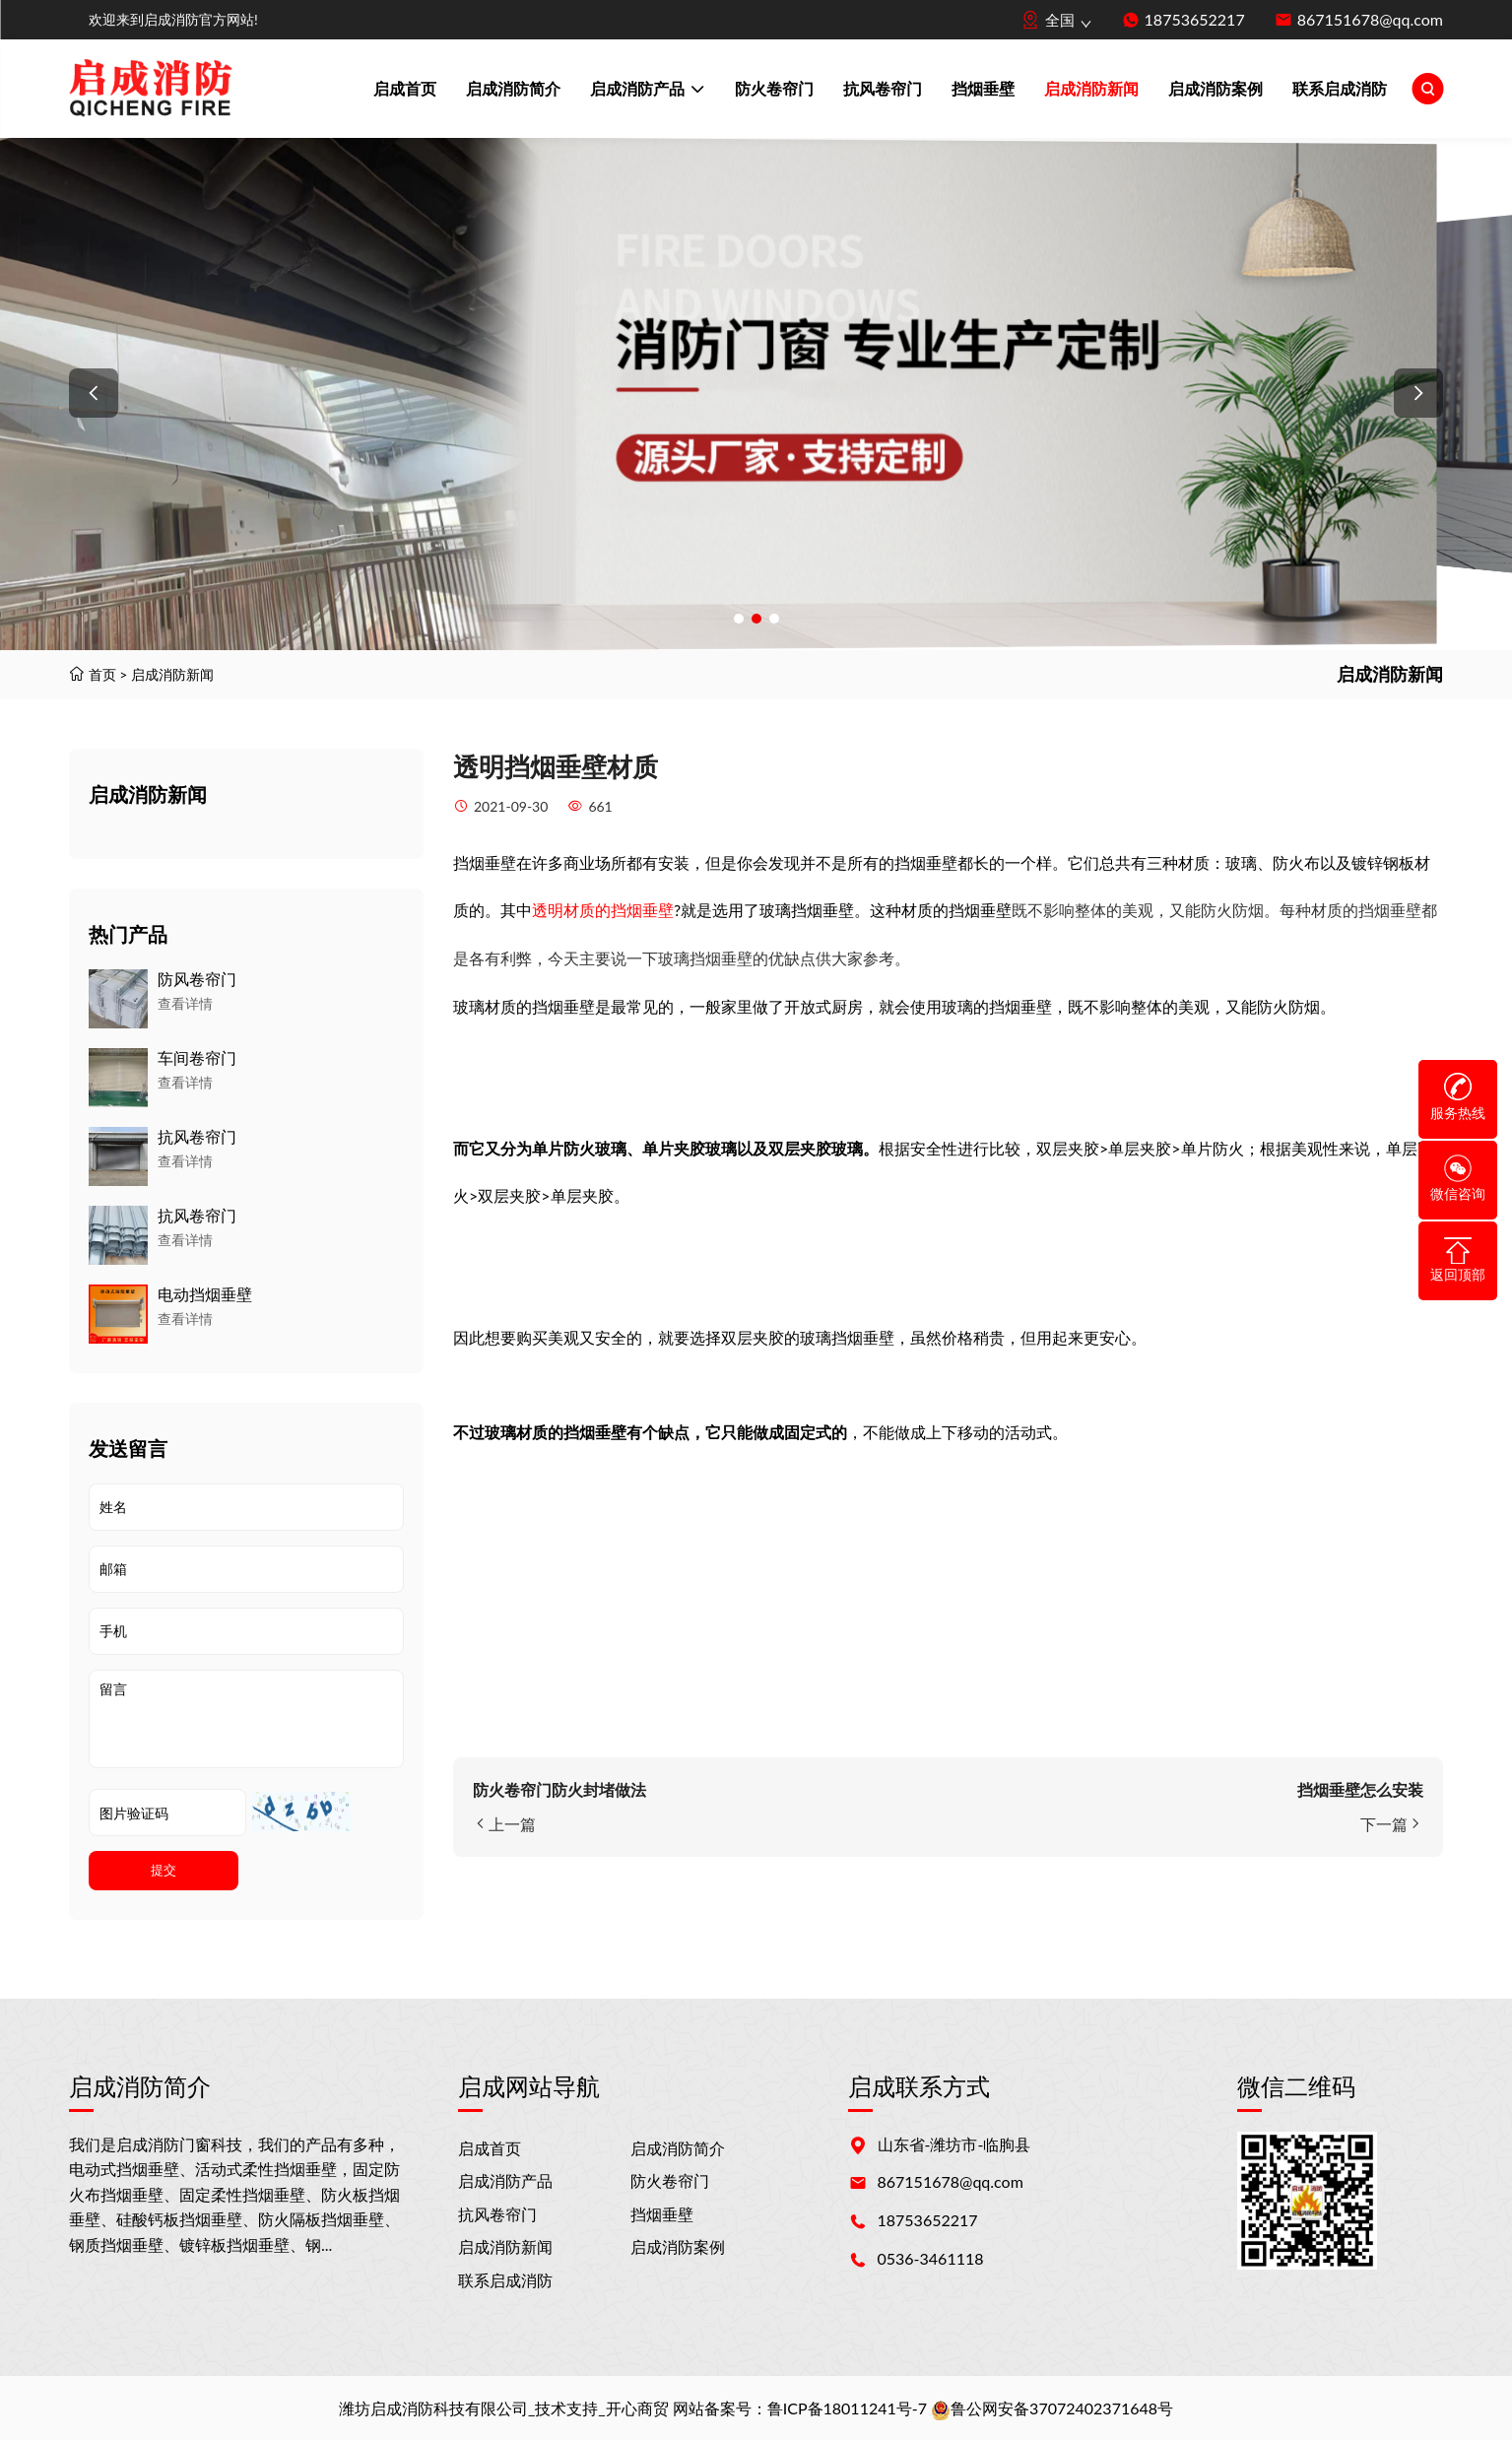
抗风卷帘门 (882, 88)
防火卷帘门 (774, 88)
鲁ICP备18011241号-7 (847, 2408)
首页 (102, 674)
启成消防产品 (647, 90)
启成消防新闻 (1091, 88)
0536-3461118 (931, 2258)
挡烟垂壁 (983, 88)
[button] (93, 393)
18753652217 (1195, 19)
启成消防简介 (513, 88)
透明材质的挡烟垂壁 (603, 909)
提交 (163, 1870)
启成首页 (404, 88)
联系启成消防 (1339, 88)
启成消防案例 (1215, 88)
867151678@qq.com (1370, 19)
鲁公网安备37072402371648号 (1052, 2408)
